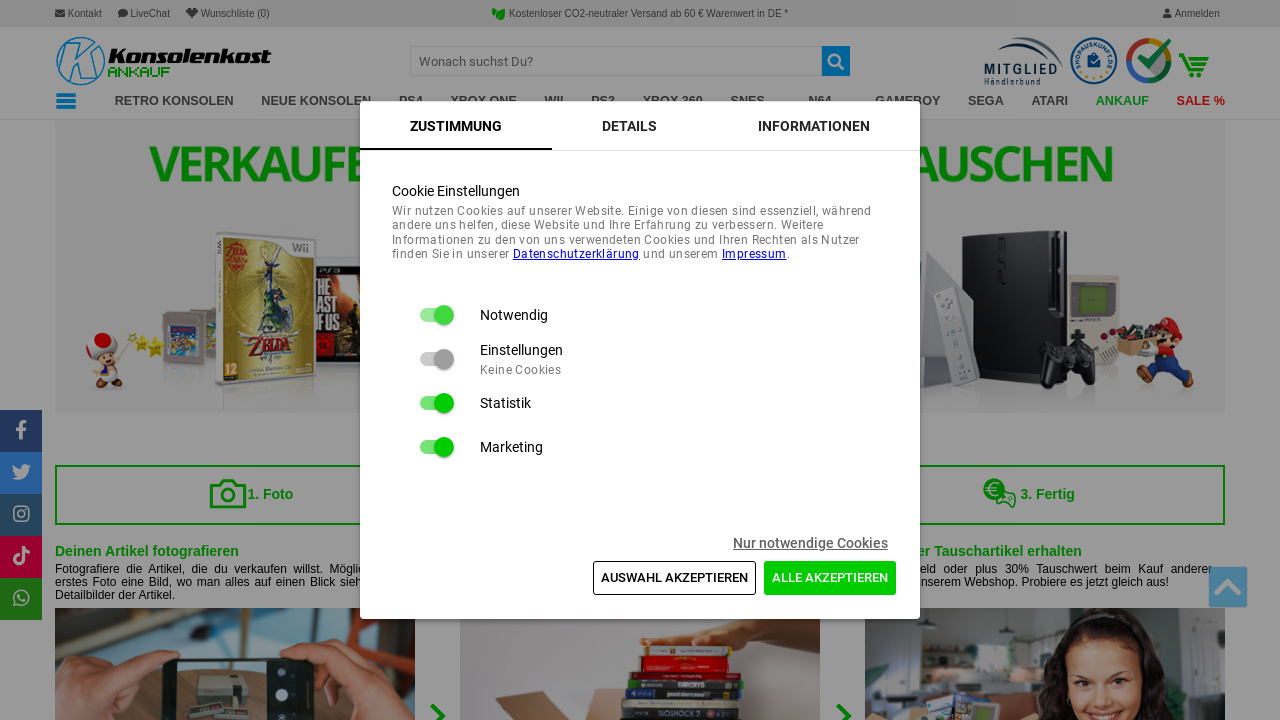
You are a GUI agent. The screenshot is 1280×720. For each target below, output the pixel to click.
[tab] (456, 126)
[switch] (436, 315)
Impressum (754, 254)
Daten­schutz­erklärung (576, 254)
